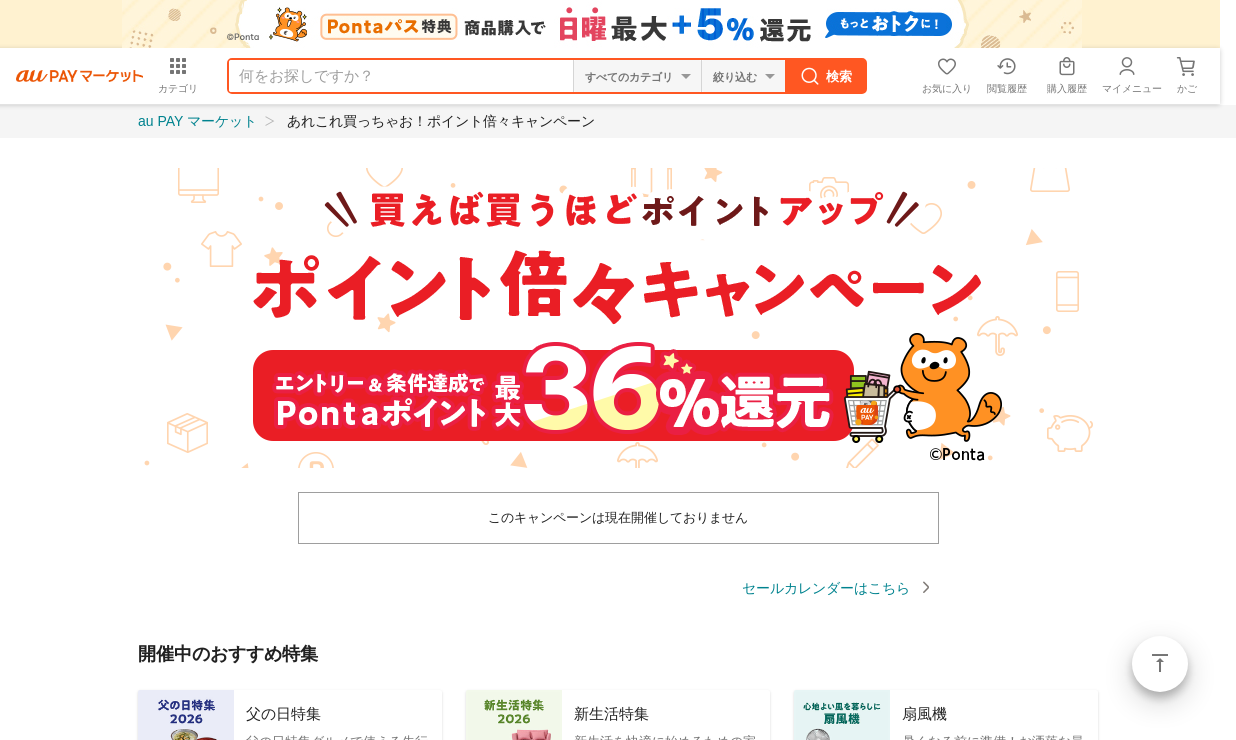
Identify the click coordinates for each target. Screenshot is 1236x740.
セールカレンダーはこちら (826, 588)
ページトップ (1160, 664)
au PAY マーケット (197, 121)
